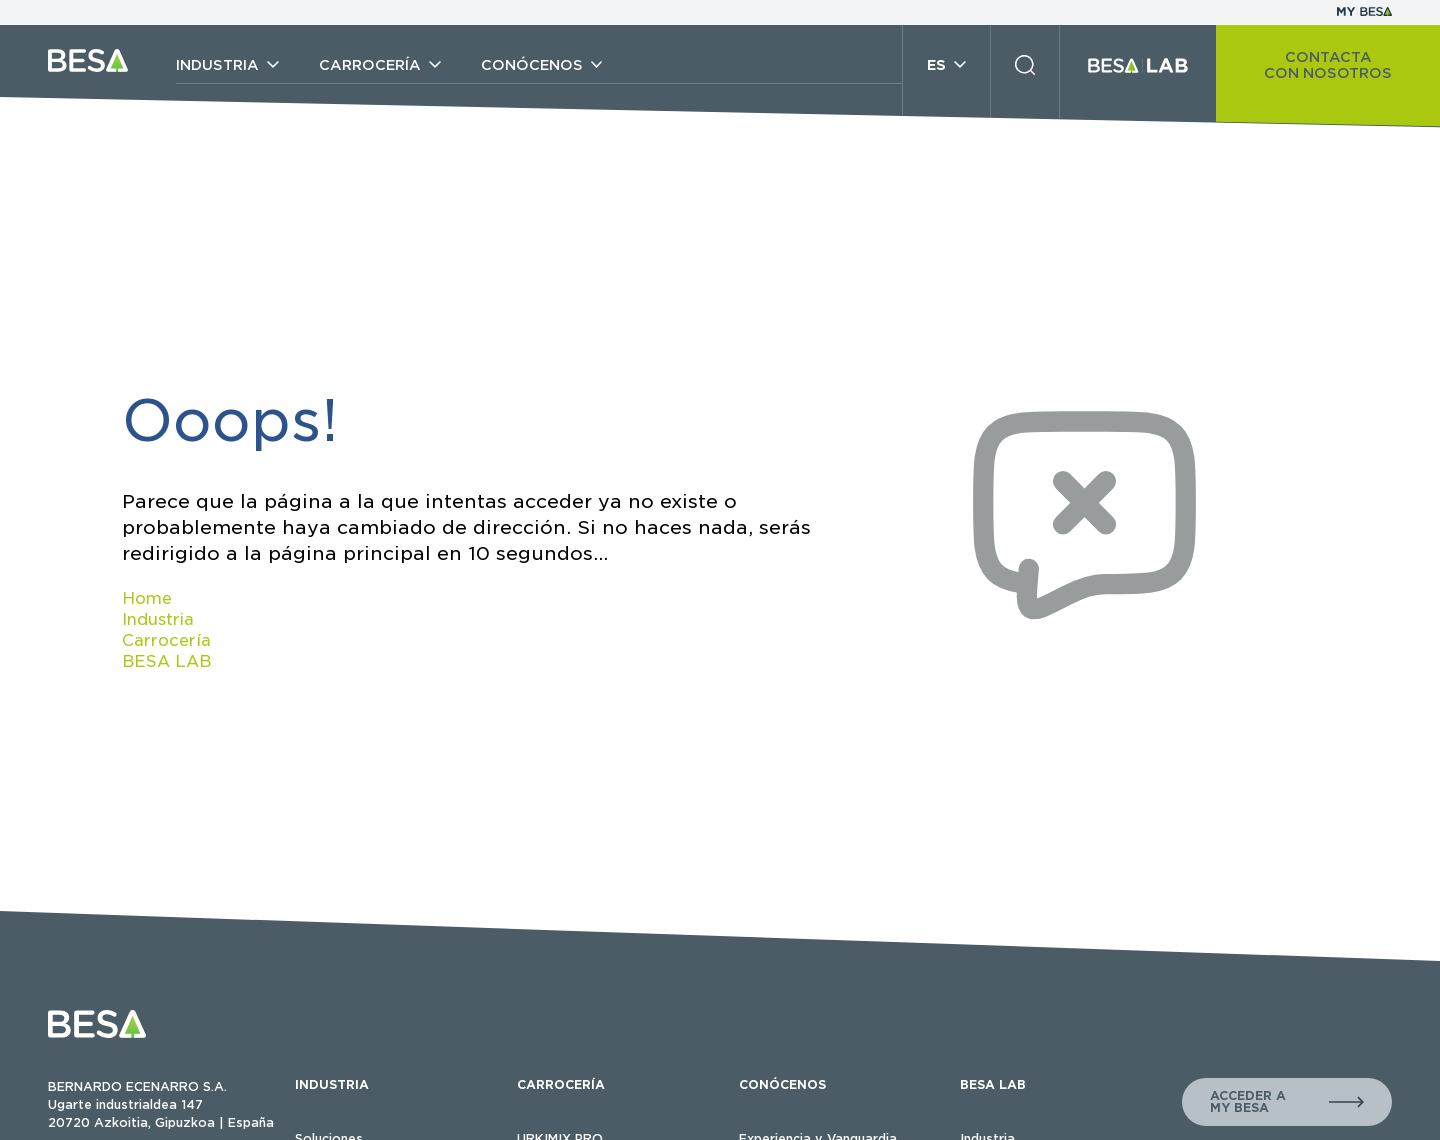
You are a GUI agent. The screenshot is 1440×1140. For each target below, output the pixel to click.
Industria (158, 619)
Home (147, 598)
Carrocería (166, 640)
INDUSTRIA (332, 1084)
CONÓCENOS (782, 1084)
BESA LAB (166, 661)
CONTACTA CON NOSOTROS (1328, 65)
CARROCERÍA (561, 1084)
